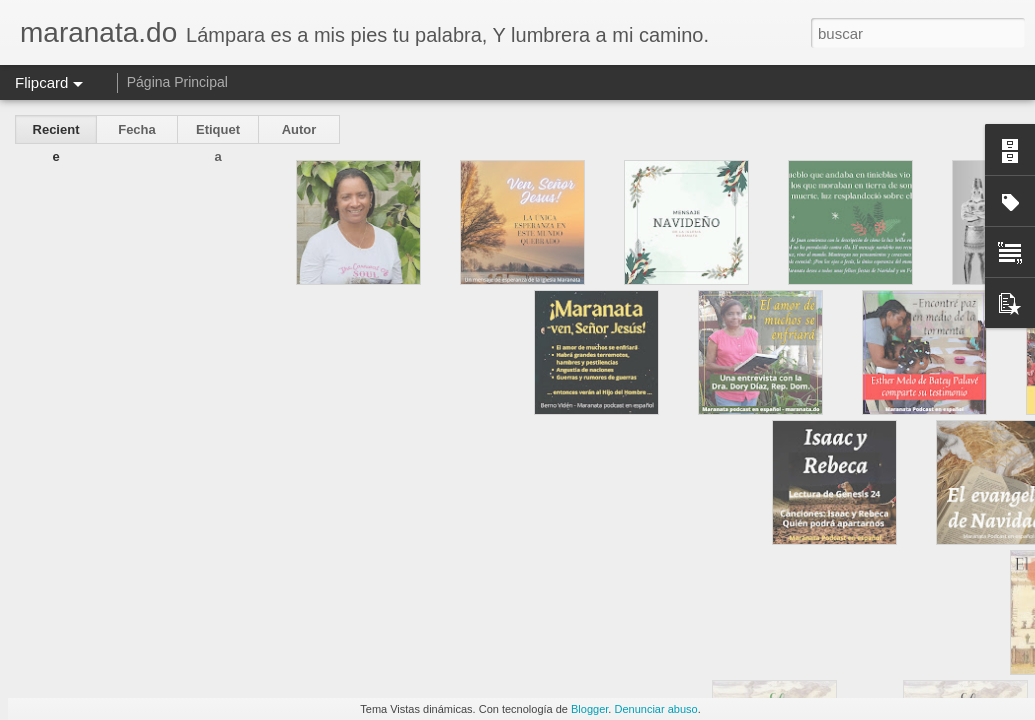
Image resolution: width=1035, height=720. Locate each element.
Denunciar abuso (655, 709)
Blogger (589, 709)
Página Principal (177, 82)
